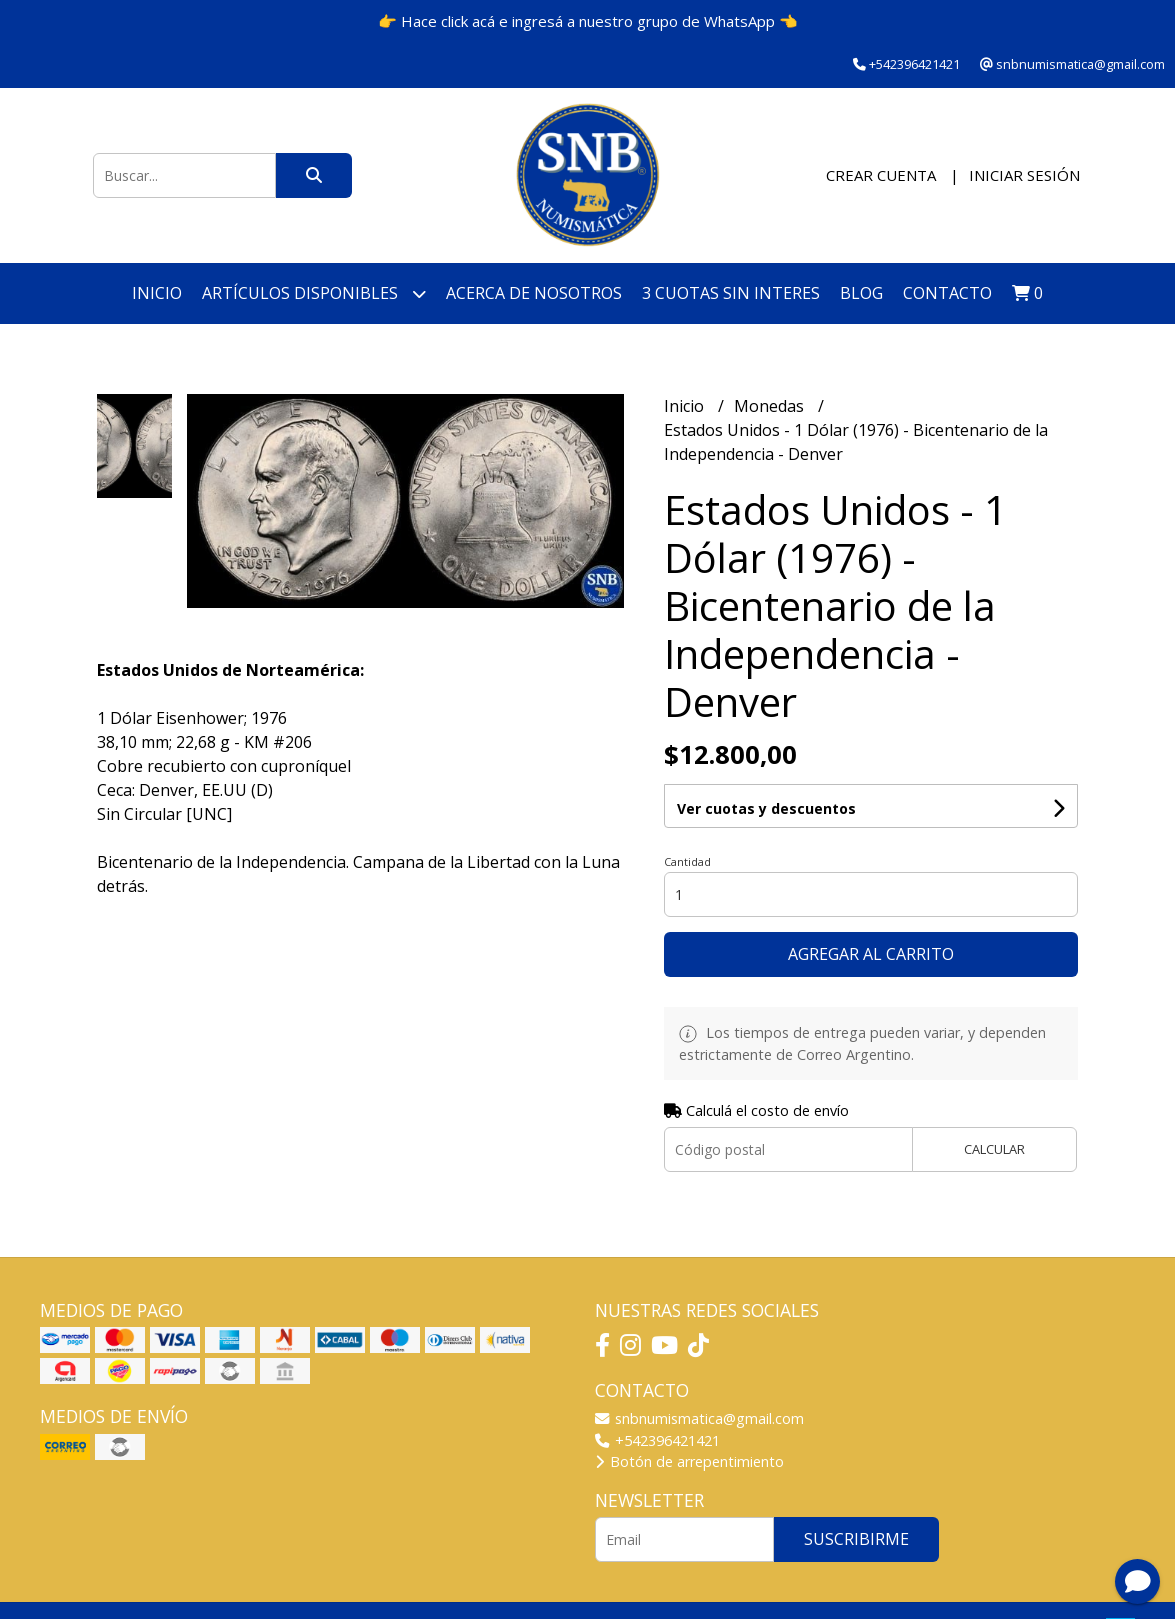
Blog (861, 293)
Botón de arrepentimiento (689, 1461)
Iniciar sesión (1024, 175)
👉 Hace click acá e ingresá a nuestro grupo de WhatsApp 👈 (588, 21)
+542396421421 (657, 1440)
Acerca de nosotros (534, 293)
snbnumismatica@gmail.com (699, 1418)
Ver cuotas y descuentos (766, 808)
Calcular (994, 1149)
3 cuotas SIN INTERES (731, 293)
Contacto (947, 293)
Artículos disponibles (314, 293)
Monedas (771, 406)
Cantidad (687, 861)
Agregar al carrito (871, 954)
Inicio (157, 293)
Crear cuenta (881, 175)
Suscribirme (856, 1539)
